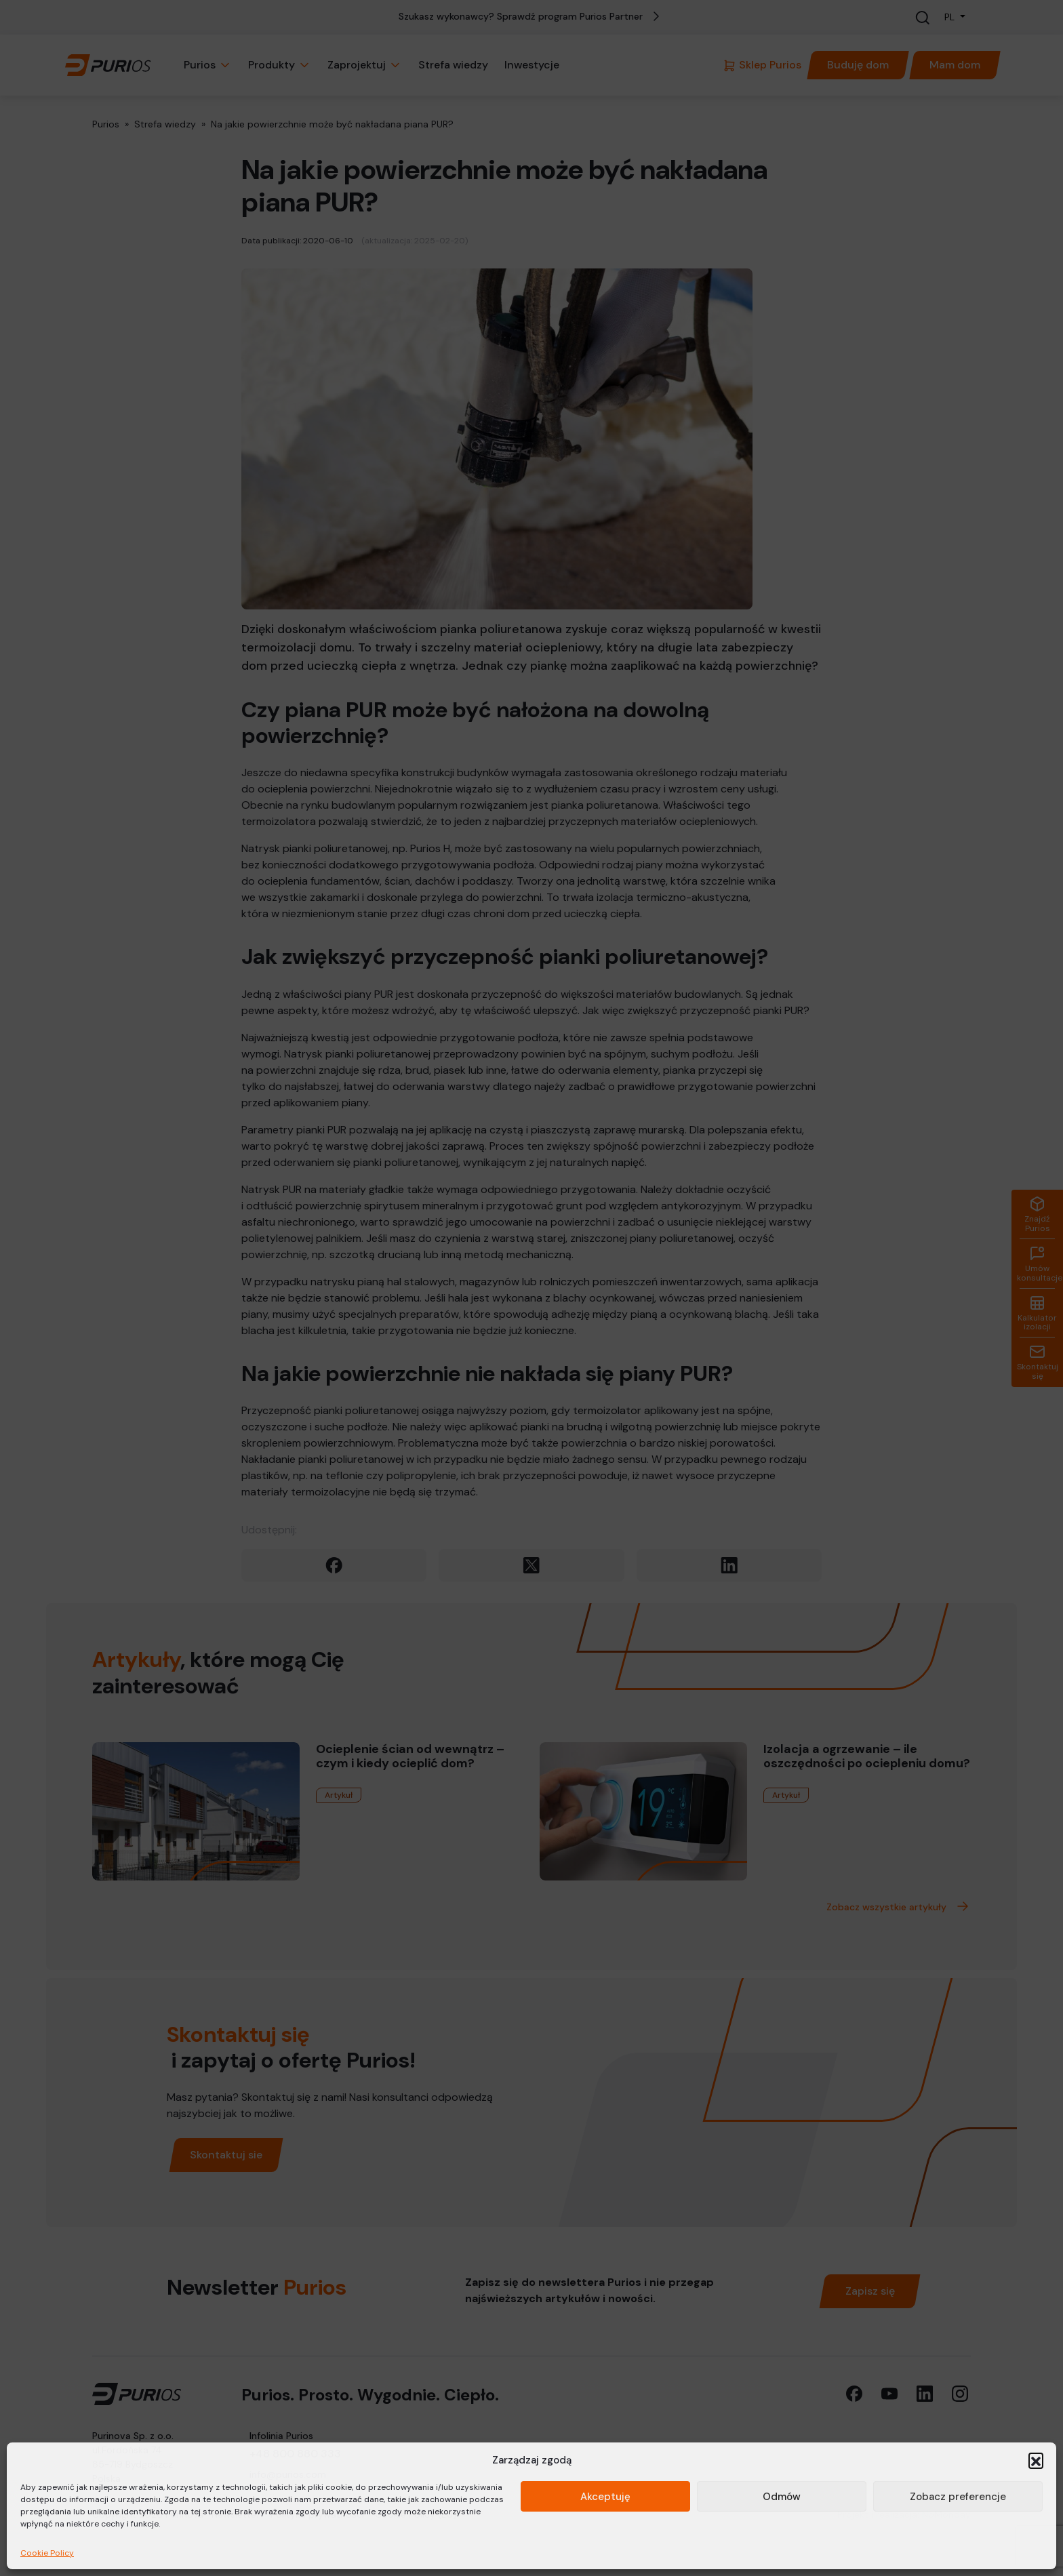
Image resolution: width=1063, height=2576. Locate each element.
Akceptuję (605, 2496)
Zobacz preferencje (958, 2496)
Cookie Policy (47, 2553)
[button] (1036, 2460)
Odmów (782, 2496)
